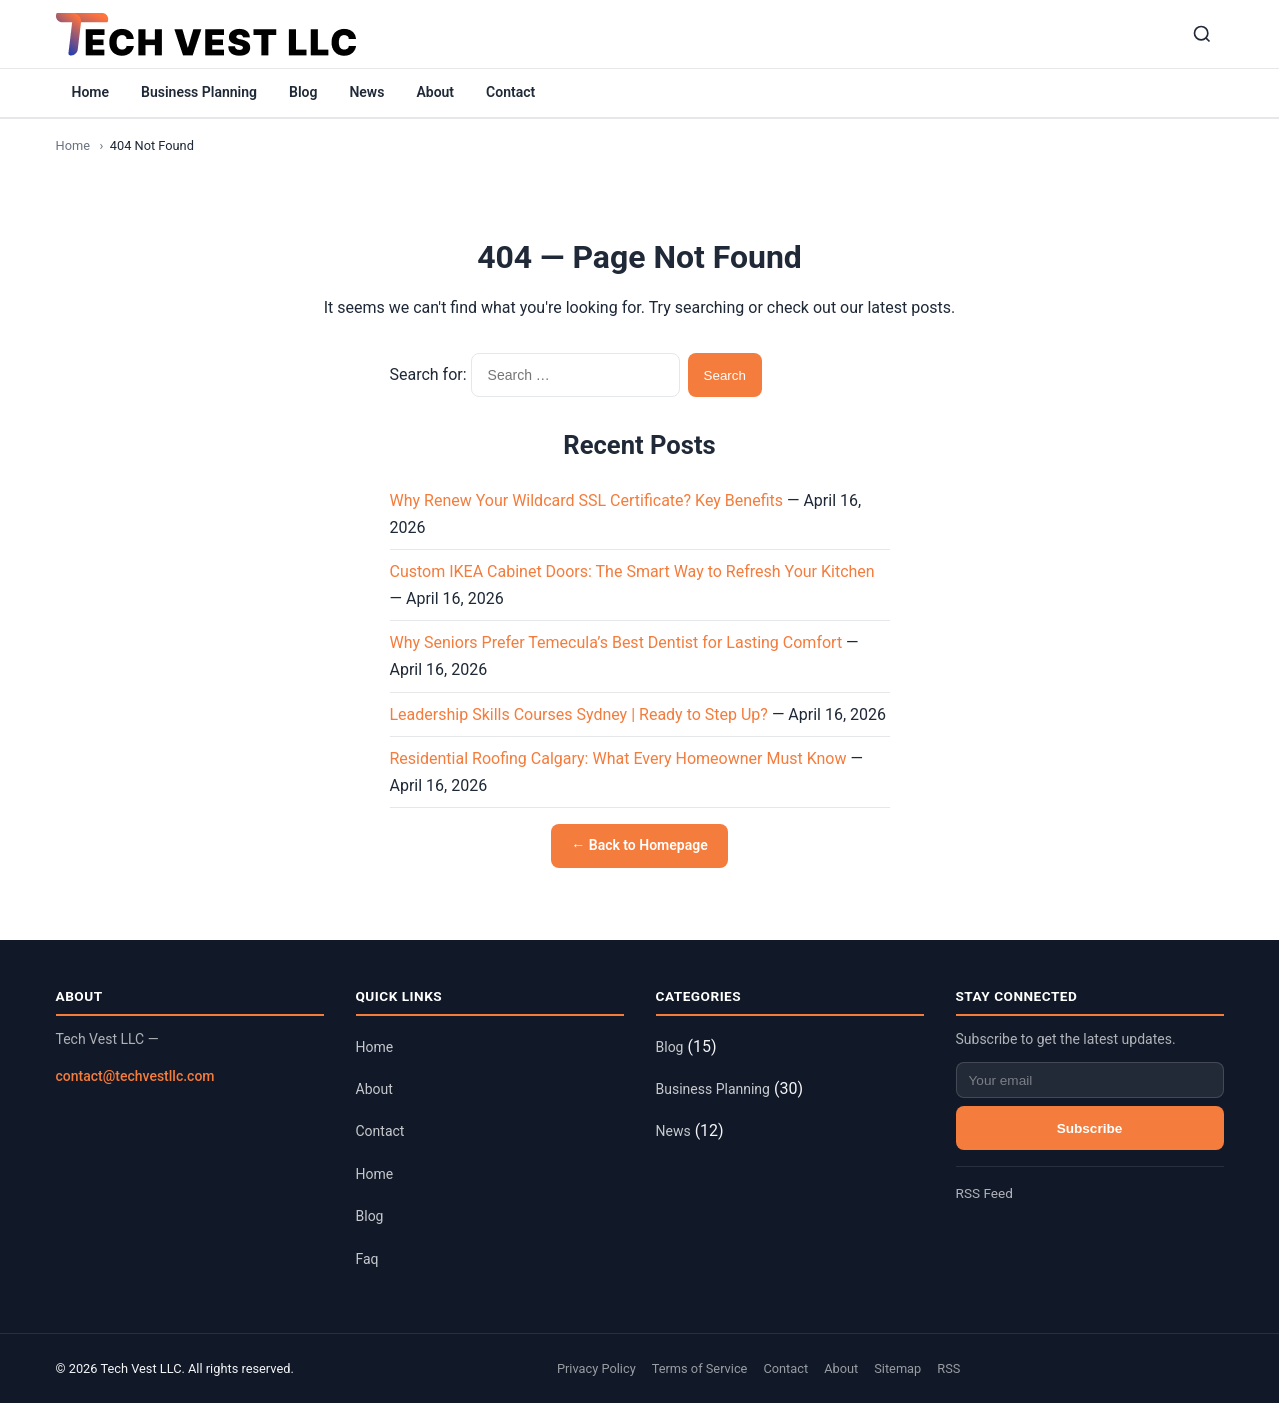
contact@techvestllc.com (135, 1076)
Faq (367, 1259)
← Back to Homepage (639, 845)
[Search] (1202, 34)
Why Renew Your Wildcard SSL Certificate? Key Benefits (587, 500)
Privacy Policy (596, 1368)
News (366, 92)
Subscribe (1090, 1128)
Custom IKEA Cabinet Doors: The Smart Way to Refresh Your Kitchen (632, 571)
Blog (303, 92)
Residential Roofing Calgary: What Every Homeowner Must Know (618, 758)
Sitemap (897, 1368)
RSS (948, 1368)
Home (91, 92)
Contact (510, 92)
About (435, 92)
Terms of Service (700, 1368)
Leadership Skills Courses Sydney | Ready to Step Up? (579, 714)
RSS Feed (984, 1193)
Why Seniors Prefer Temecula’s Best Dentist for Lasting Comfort (616, 642)
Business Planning (199, 92)
